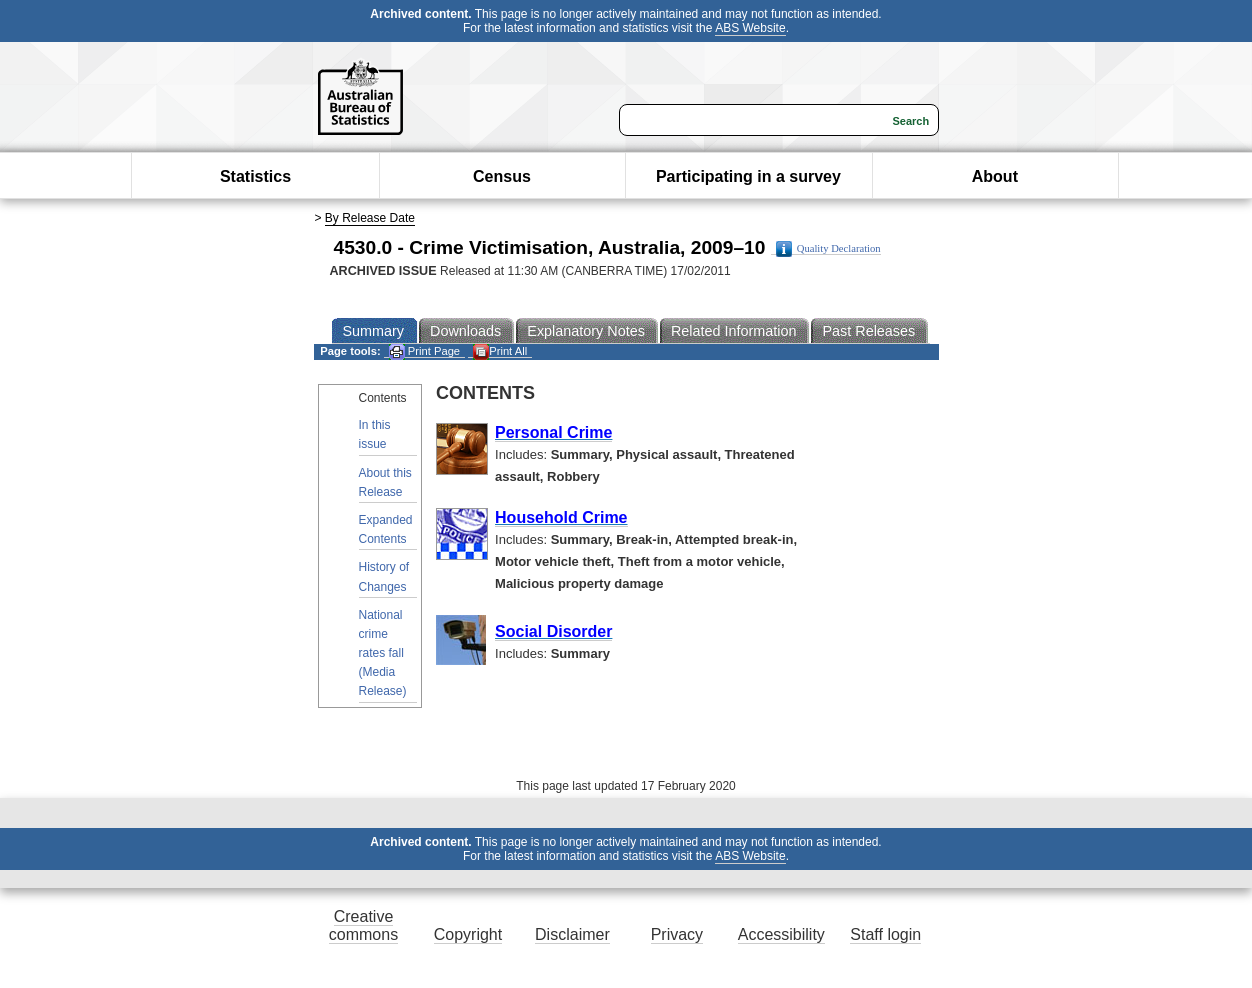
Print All (500, 351)
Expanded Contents (386, 529)
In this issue (375, 434)
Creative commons (363, 925)
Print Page (424, 351)
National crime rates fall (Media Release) (383, 653)
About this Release (385, 482)
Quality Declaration (828, 249)
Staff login (885, 934)
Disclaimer (572, 934)
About (995, 176)
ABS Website (750, 28)
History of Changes (384, 576)
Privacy (677, 934)
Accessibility (781, 934)
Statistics (255, 176)
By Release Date (370, 218)
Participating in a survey (748, 176)
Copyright (468, 934)
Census (502, 176)
